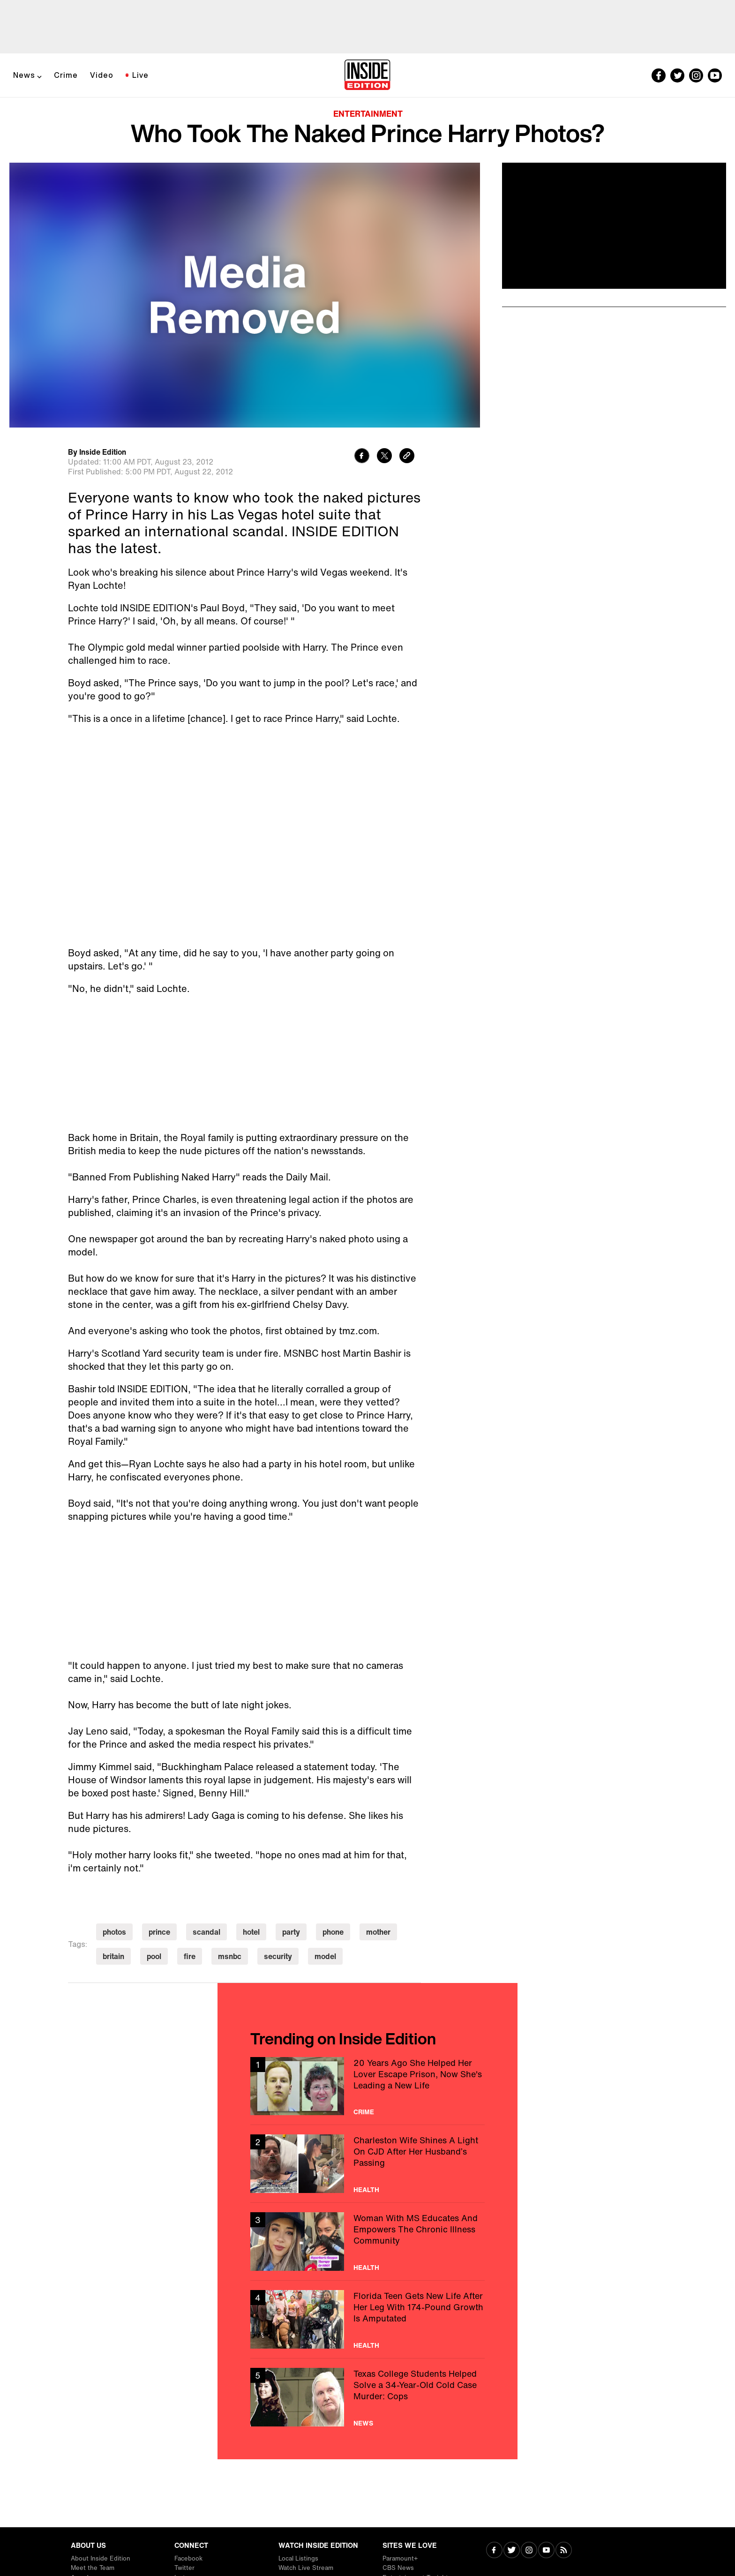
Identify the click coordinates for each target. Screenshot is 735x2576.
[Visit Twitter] (511, 2551)
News (24, 75)
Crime (66, 75)
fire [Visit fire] (189, 1956)
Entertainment (368, 113)
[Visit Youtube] (546, 2551)
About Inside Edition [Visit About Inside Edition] (100, 2558)
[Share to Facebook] (361, 456)
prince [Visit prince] (159, 1932)
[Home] (367, 75)
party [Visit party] (291, 1932)
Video (101, 75)
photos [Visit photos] (114, 1932)
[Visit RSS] (563, 2551)
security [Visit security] (278, 1956)
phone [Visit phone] (333, 1932)
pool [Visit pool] (154, 1956)
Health (366, 2189)
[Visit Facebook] (494, 2551)
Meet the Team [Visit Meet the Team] (92, 2567)
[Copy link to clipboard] (406, 456)
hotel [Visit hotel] (251, 1932)
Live (140, 75)
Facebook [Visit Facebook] (188, 2558)
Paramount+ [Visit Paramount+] (400, 2558)
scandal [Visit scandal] (206, 1932)
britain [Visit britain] (113, 1956)
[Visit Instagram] (529, 2551)
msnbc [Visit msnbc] (229, 1956)
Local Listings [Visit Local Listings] (298, 2558)
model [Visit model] (325, 1956)
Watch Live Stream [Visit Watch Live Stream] (305, 2567)
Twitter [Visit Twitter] (184, 2567)
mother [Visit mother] (378, 1932)
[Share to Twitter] (384, 456)
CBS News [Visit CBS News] (398, 2567)
